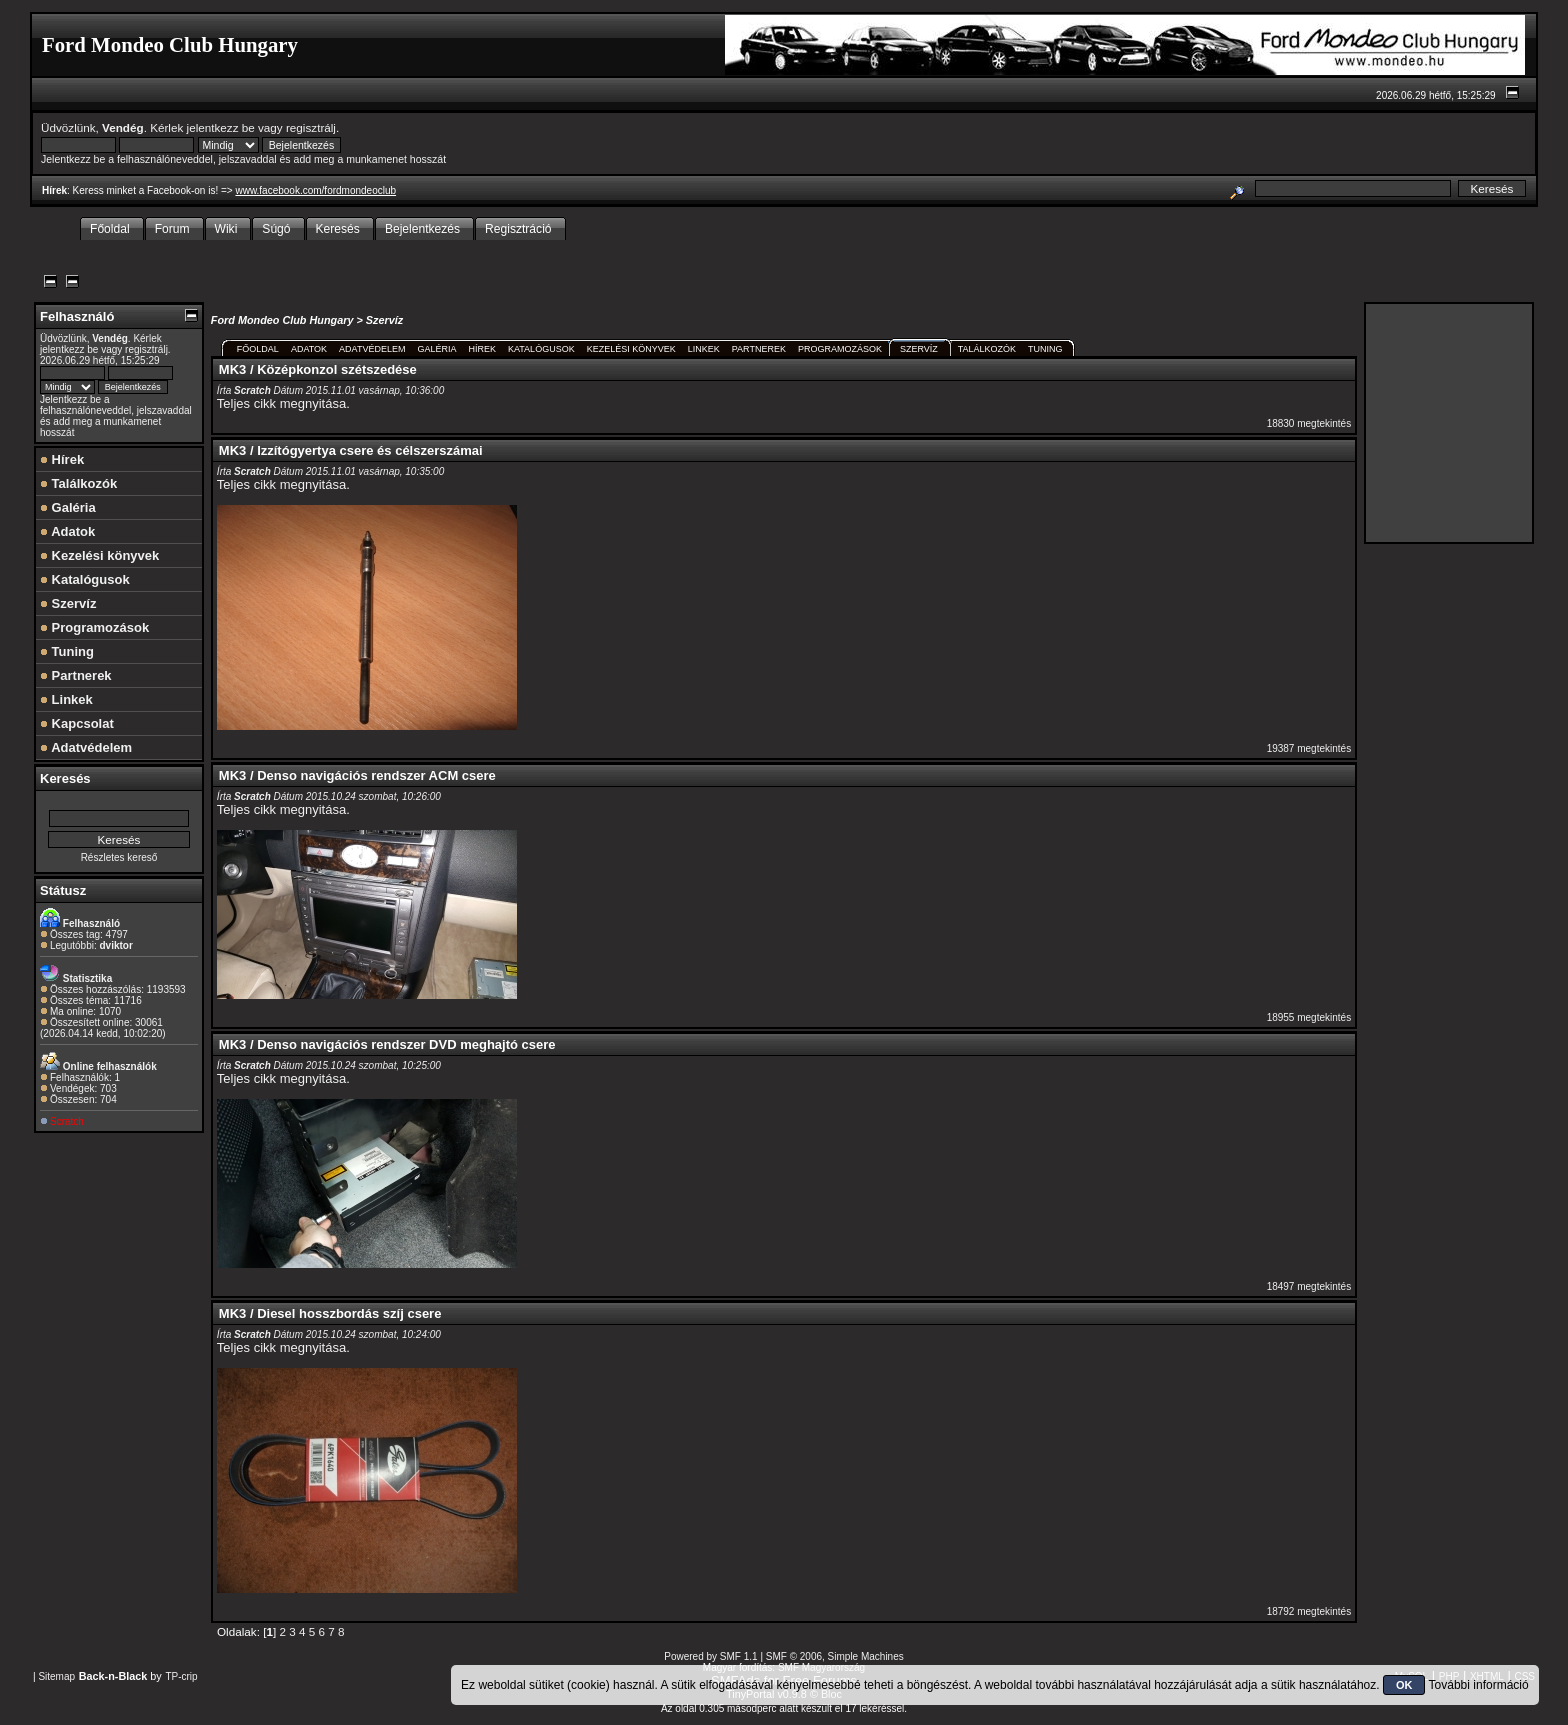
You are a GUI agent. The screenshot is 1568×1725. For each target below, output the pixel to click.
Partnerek (76, 675)
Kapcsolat (77, 723)
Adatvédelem (86, 747)
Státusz (63, 890)
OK (1404, 1685)
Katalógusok (85, 579)
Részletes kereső (119, 857)
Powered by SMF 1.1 (710, 1656)
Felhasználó (77, 316)
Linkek (66, 699)
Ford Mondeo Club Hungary (282, 320)
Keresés (65, 778)
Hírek (62, 459)
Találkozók (78, 483)
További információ (1479, 1685)
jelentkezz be (221, 127)
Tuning (67, 651)
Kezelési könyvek (99, 555)
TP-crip (181, 1676)
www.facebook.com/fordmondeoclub (315, 190)
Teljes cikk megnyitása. (283, 403)
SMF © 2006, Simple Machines (835, 1656)
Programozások (94, 627)
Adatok (67, 531)
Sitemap (56, 1676)
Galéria (68, 507)
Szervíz (68, 603)
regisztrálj (311, 127)
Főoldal (258, 349)
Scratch (67, 1121)
